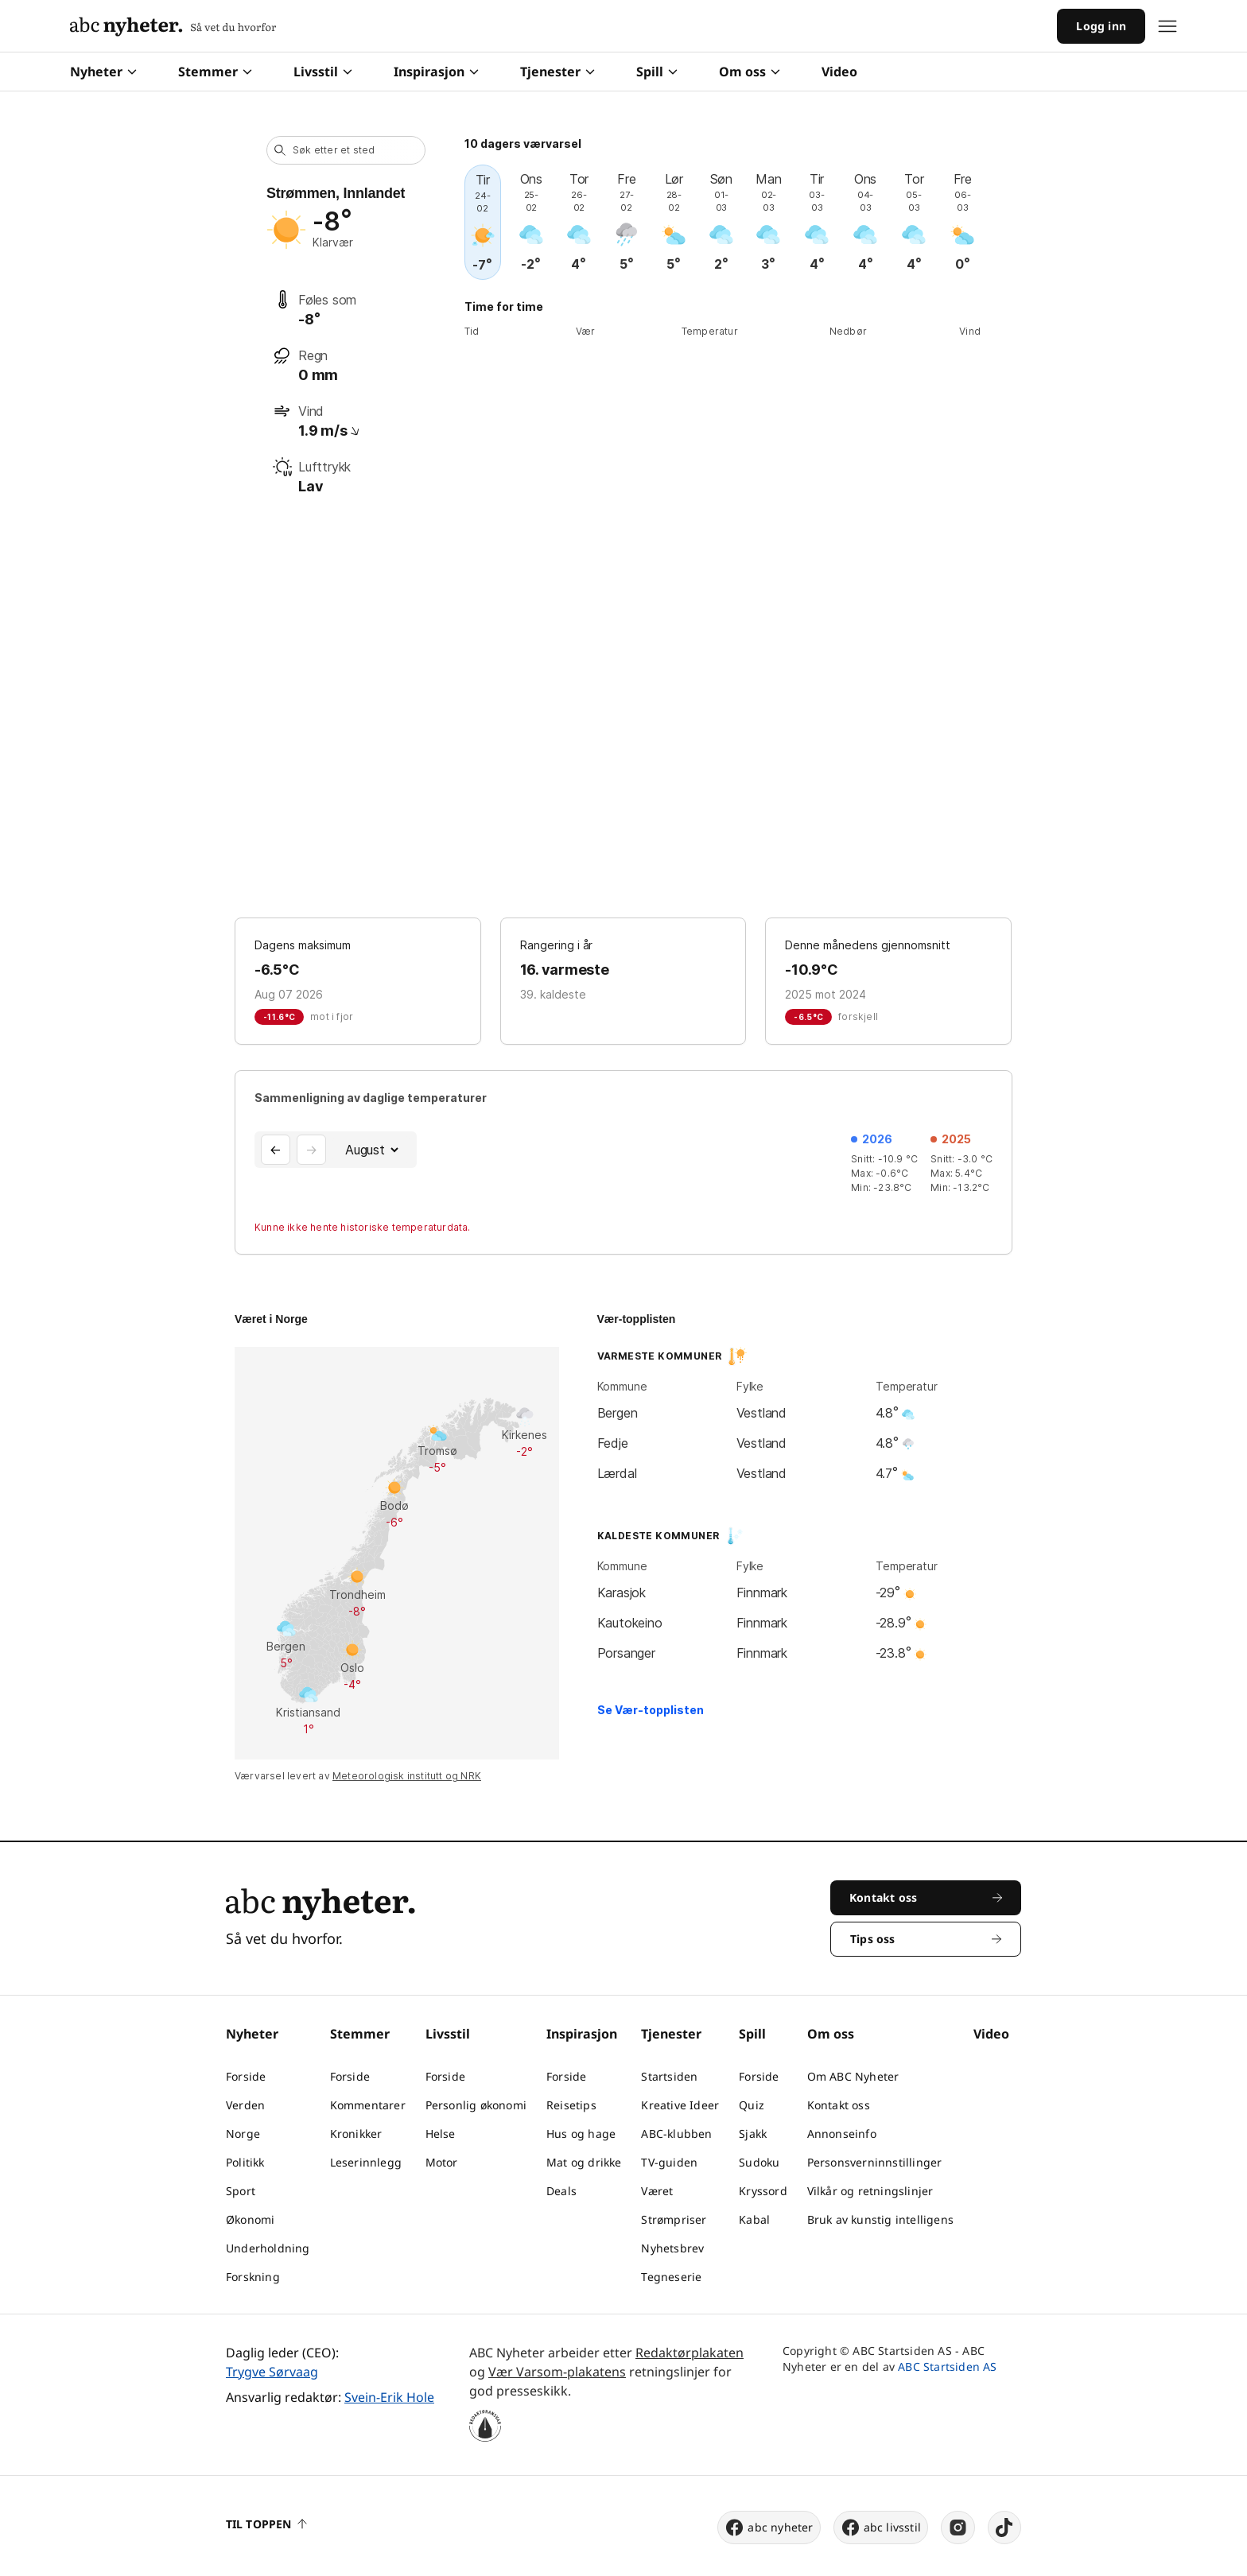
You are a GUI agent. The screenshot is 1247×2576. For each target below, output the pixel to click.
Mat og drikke (584, 2162)
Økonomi (250, 2219)
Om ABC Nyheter (853, 2076)
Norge (243, 2133)
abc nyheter (769, 2527)
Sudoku (759, 2162)
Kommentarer (368, 2104)
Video (839, 71)
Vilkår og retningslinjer (870, 2190)
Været (657, 2190)
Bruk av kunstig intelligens (880, 2219)
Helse (440, 2133)
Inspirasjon (436, 71)
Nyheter (103, 71)
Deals (561, 2190)
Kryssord (763, 2190)
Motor (441, 2162)
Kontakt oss (838, 2104)
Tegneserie (671, 2276)
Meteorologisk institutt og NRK (406, 1776)
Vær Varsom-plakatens (557, 2371)
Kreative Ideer (680, 2104)
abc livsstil (881, 2527)
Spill (657, 71)
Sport (240, 2190)
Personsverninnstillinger (874, 2162)
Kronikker (356, 2133)
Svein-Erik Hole (389, 2397)
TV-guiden (669, 2162)
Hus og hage (581, 2133)
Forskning (253, 2276)
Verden (245, 2104)
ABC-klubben (676, 2133)
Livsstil (322, 71)
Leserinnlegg (366, 2162)
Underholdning (268, 2248)
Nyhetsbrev (672, 2248)
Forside (246, 2076)
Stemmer (215, 71)
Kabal (754, 2219)
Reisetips (571, 2104)
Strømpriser (673, 2219)
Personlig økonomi (475, 2104)
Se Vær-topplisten (650, 1710)
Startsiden (669, 2076)
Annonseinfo (841, 2133)
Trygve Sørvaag (272, 2371)
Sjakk (753, 2133)
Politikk (245, 2162)
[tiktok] (1004, 2527)
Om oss (749, 71)
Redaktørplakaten (689, 2352)
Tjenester (557, 71)
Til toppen (266, 2523)
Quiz (751, 2104)
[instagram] (958, 2527)
